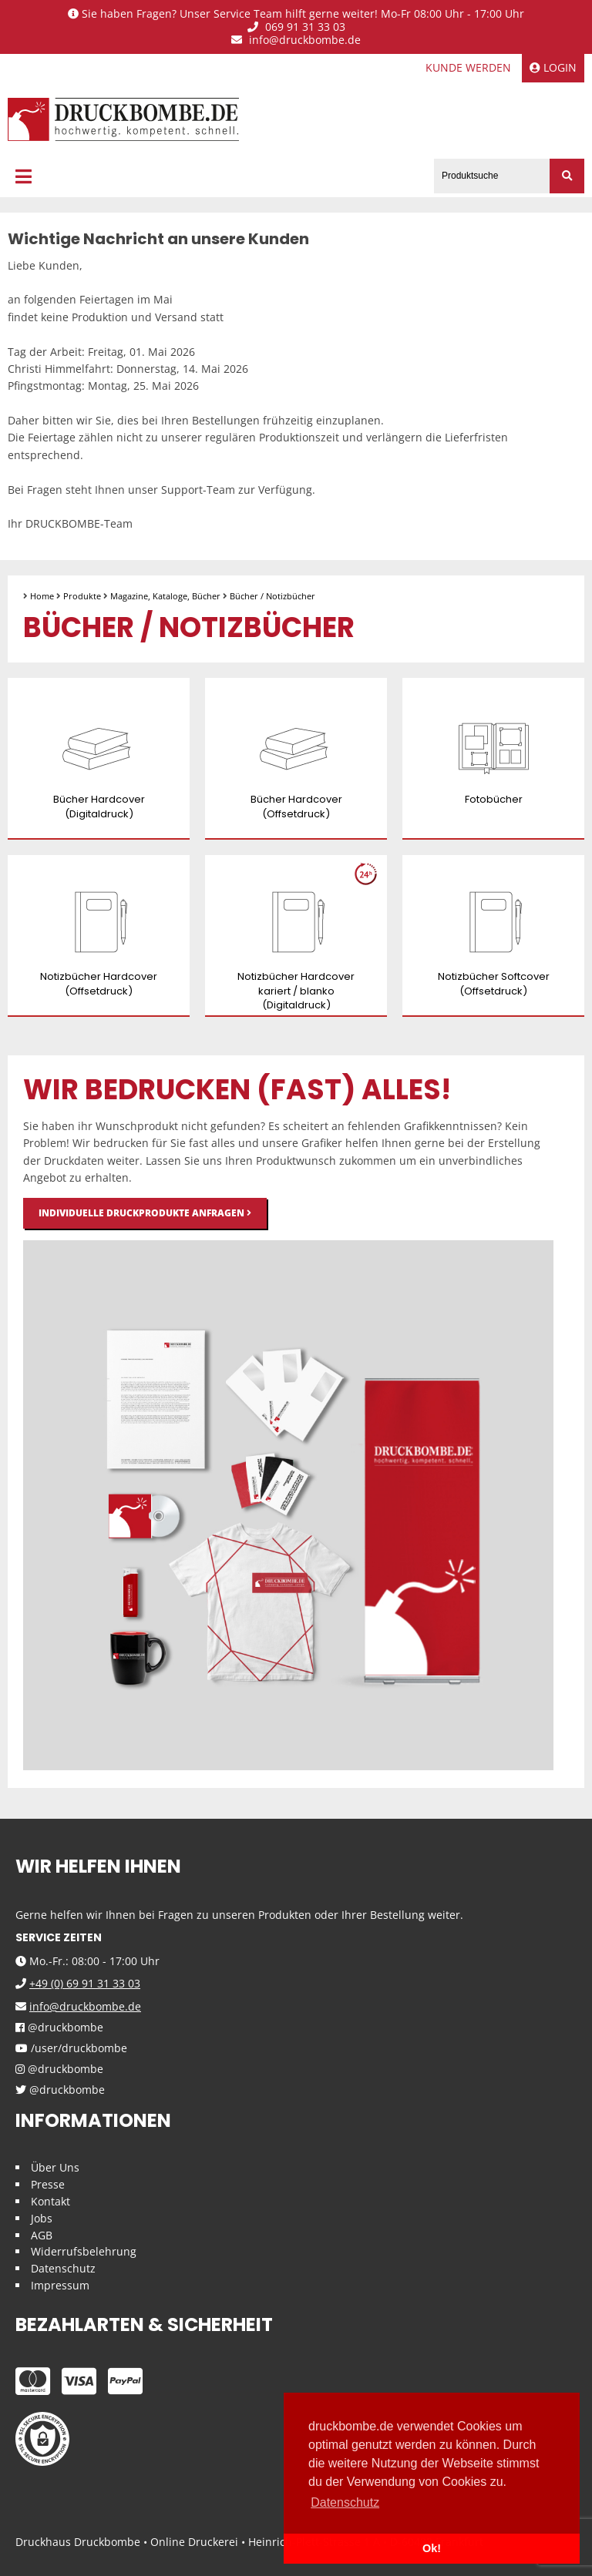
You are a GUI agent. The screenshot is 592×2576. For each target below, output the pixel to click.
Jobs (41, 2218)
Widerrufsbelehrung (83, 2251)
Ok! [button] (431, 2548)
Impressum (60, 2285)
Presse (48, 2184)
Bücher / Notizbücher (272, 596)
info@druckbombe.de (296, 40)
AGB (41, 2235)
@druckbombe (59, 2027)
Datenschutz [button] (345, 2502)
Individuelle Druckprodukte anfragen (145, 1212)
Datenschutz (63, 2268)
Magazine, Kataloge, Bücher (165, 596)
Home (42, 596)
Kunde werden (468, 67)
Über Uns (55, 2167)
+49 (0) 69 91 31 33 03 (84, 1983)
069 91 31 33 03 (296, 27)
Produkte (82, 596)
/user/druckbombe (71, 2048)
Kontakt (50, 2201)
